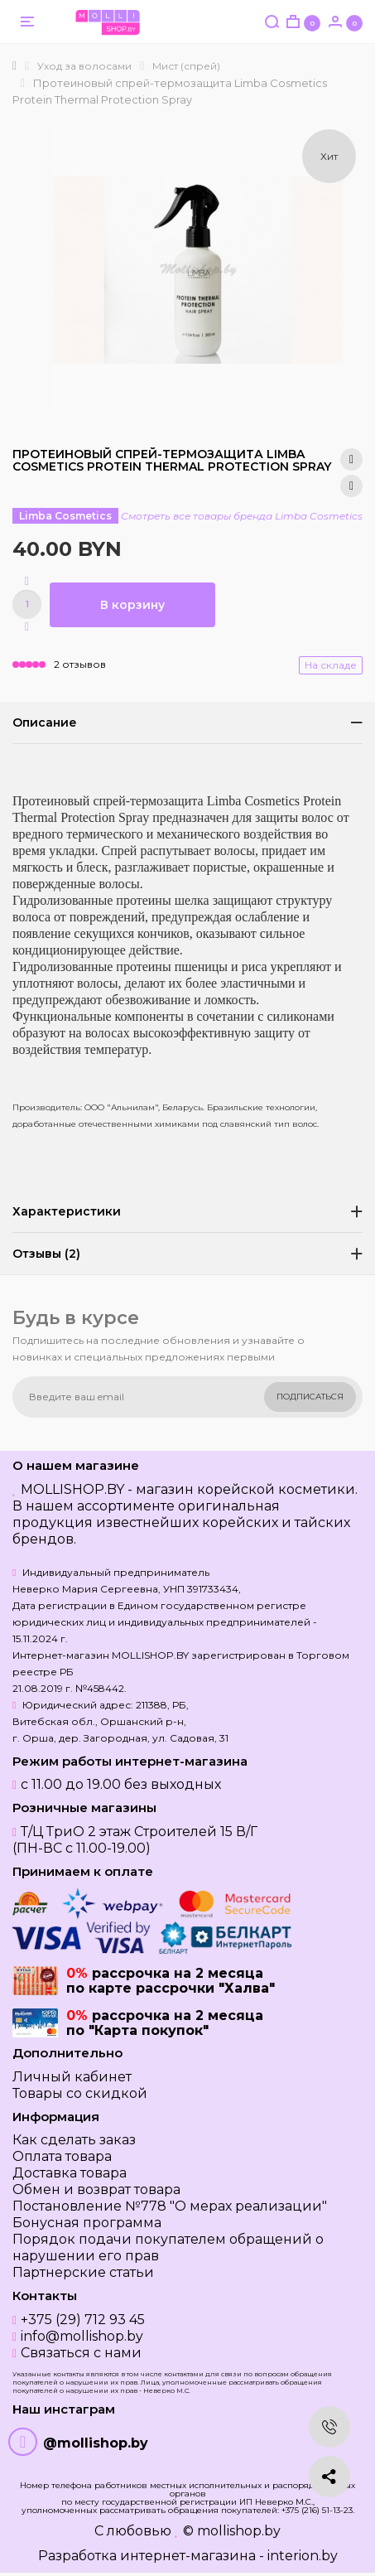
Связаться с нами (81, 2353)
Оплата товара (62, 2156)
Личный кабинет (72, 2077)
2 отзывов (80, 664)
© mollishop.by (232, 2531)
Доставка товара (69, 2173)
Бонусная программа (86, 2222)
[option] (198, 270)
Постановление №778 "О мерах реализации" (169, 2206)
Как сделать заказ (74, 2140)
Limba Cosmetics (65, 516)
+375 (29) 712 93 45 (83, 2319)
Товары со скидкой (79, 2093)
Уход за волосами (84, 66)
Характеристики (66, 1211)
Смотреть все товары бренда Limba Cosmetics (242, 516)
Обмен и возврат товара (96, 2189)
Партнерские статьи (83, 2272)
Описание (44, 722)
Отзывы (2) (46, 1253)
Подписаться (310, 1396)
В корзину (132, 604)
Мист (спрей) (186, 66)
